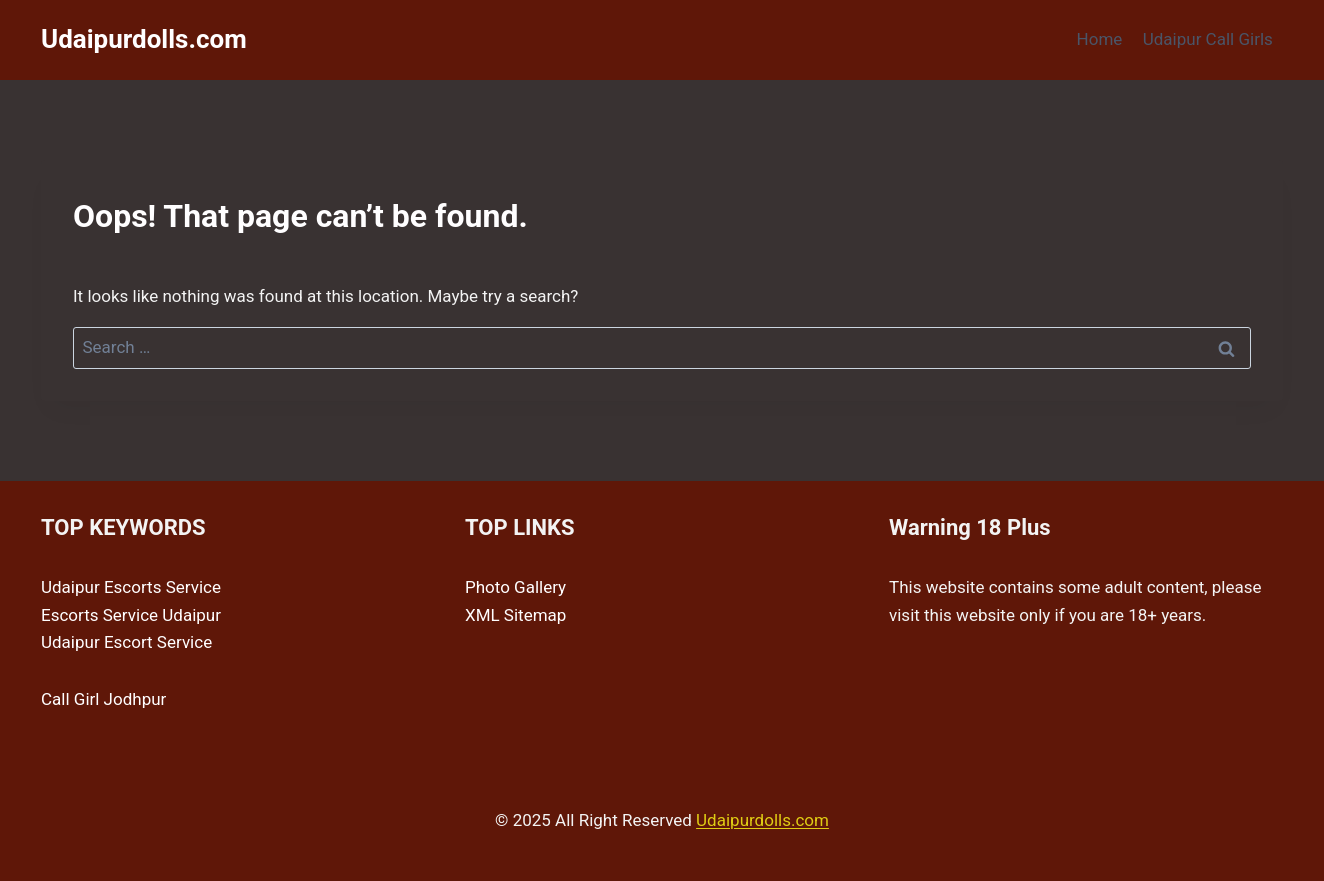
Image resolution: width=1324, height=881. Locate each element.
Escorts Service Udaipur (131, 615)
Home (1100, 39)
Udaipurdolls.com (762, 820)
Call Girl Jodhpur (103, 699)
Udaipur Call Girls (1208, 39)
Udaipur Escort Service (126, 642)
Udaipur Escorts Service (131, 587)
